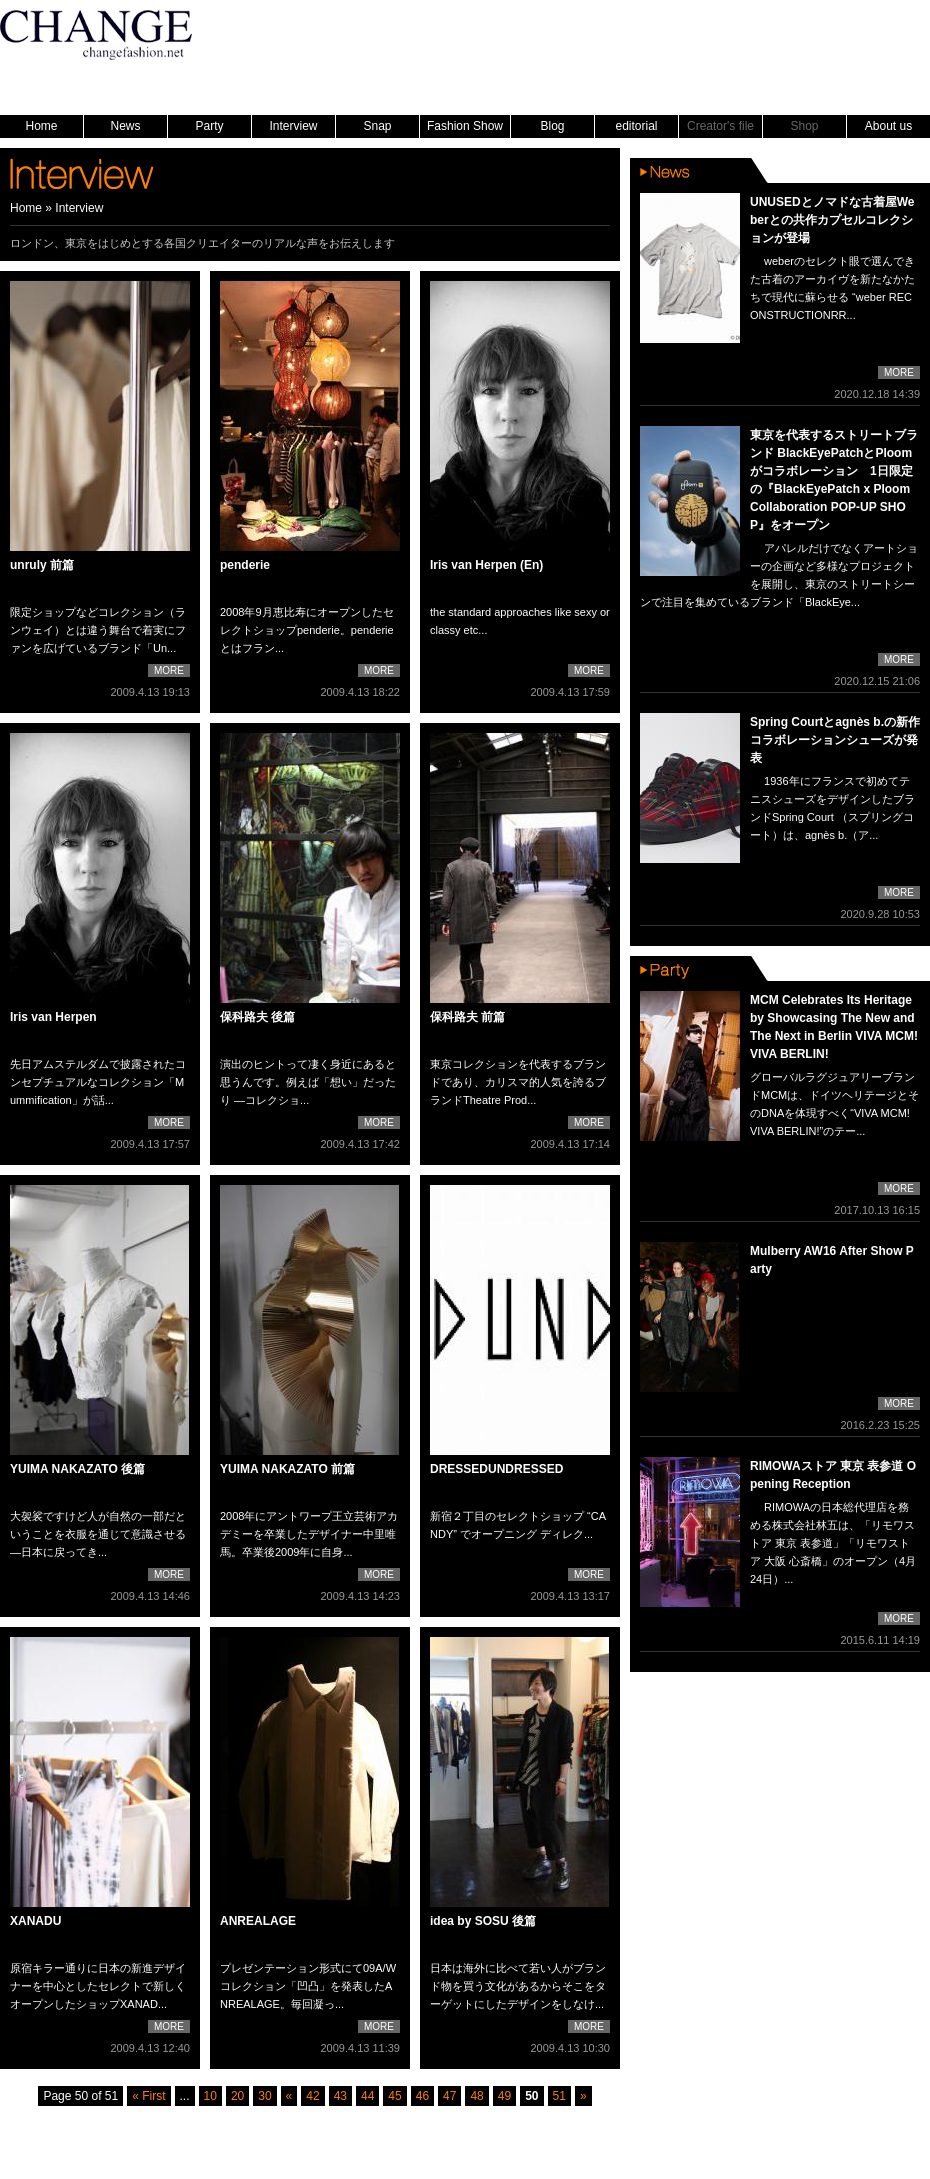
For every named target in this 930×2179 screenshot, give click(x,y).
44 (367, 2096)
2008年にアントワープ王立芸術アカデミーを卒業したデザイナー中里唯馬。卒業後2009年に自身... (309, 1534)
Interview (293, 126)
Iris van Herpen (53, 1017)
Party (209, 126)
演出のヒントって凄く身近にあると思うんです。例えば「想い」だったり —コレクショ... (308, 1082)
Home (41, 126)
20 (237, 2096)
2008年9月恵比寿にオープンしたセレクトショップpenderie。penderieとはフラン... (307, 630)
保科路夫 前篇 (467, 1017)
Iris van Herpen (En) (486, 565)
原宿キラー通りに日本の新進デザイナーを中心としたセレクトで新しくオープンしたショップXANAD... (98, 1986)
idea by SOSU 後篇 (483, 1921)
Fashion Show (465, 126)
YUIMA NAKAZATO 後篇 (77, 1469)
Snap (377, 126)
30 (264, 2096)
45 (394, 2096)
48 (476, 2096)
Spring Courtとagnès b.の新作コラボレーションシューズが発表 (835, 740)
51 (559, 2096)
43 (340, 2096)
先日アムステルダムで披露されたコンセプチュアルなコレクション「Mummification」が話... (98, 1082)
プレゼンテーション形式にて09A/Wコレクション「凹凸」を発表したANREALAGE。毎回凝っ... (308, 1986)
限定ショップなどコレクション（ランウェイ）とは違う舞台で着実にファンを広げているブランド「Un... (98, 630)
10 (210, 2096)
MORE (169, 670)
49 (504, 2096)
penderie (245, 565)
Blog (552, 126)
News (125, 126)
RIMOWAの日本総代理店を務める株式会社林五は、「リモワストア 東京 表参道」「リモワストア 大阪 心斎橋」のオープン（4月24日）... (833, 1543)
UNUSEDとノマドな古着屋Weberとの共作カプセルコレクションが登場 (832, 220)
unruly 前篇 (42, 565)
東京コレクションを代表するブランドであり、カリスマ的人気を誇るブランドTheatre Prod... (518, 1082)
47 (449, 2096)
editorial (636, 126)
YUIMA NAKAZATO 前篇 (287, 1469)
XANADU (35, 1921)
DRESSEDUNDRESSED (496, 1469)
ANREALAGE (258, 1921)
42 (312, 2096)
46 (422, 2096)
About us (888, 126)
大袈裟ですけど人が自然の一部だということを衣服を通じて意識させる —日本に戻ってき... (98, 1534)
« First (148, 2096)
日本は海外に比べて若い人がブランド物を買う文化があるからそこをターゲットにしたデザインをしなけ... (518, 1986)
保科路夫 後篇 (257, 1017)
